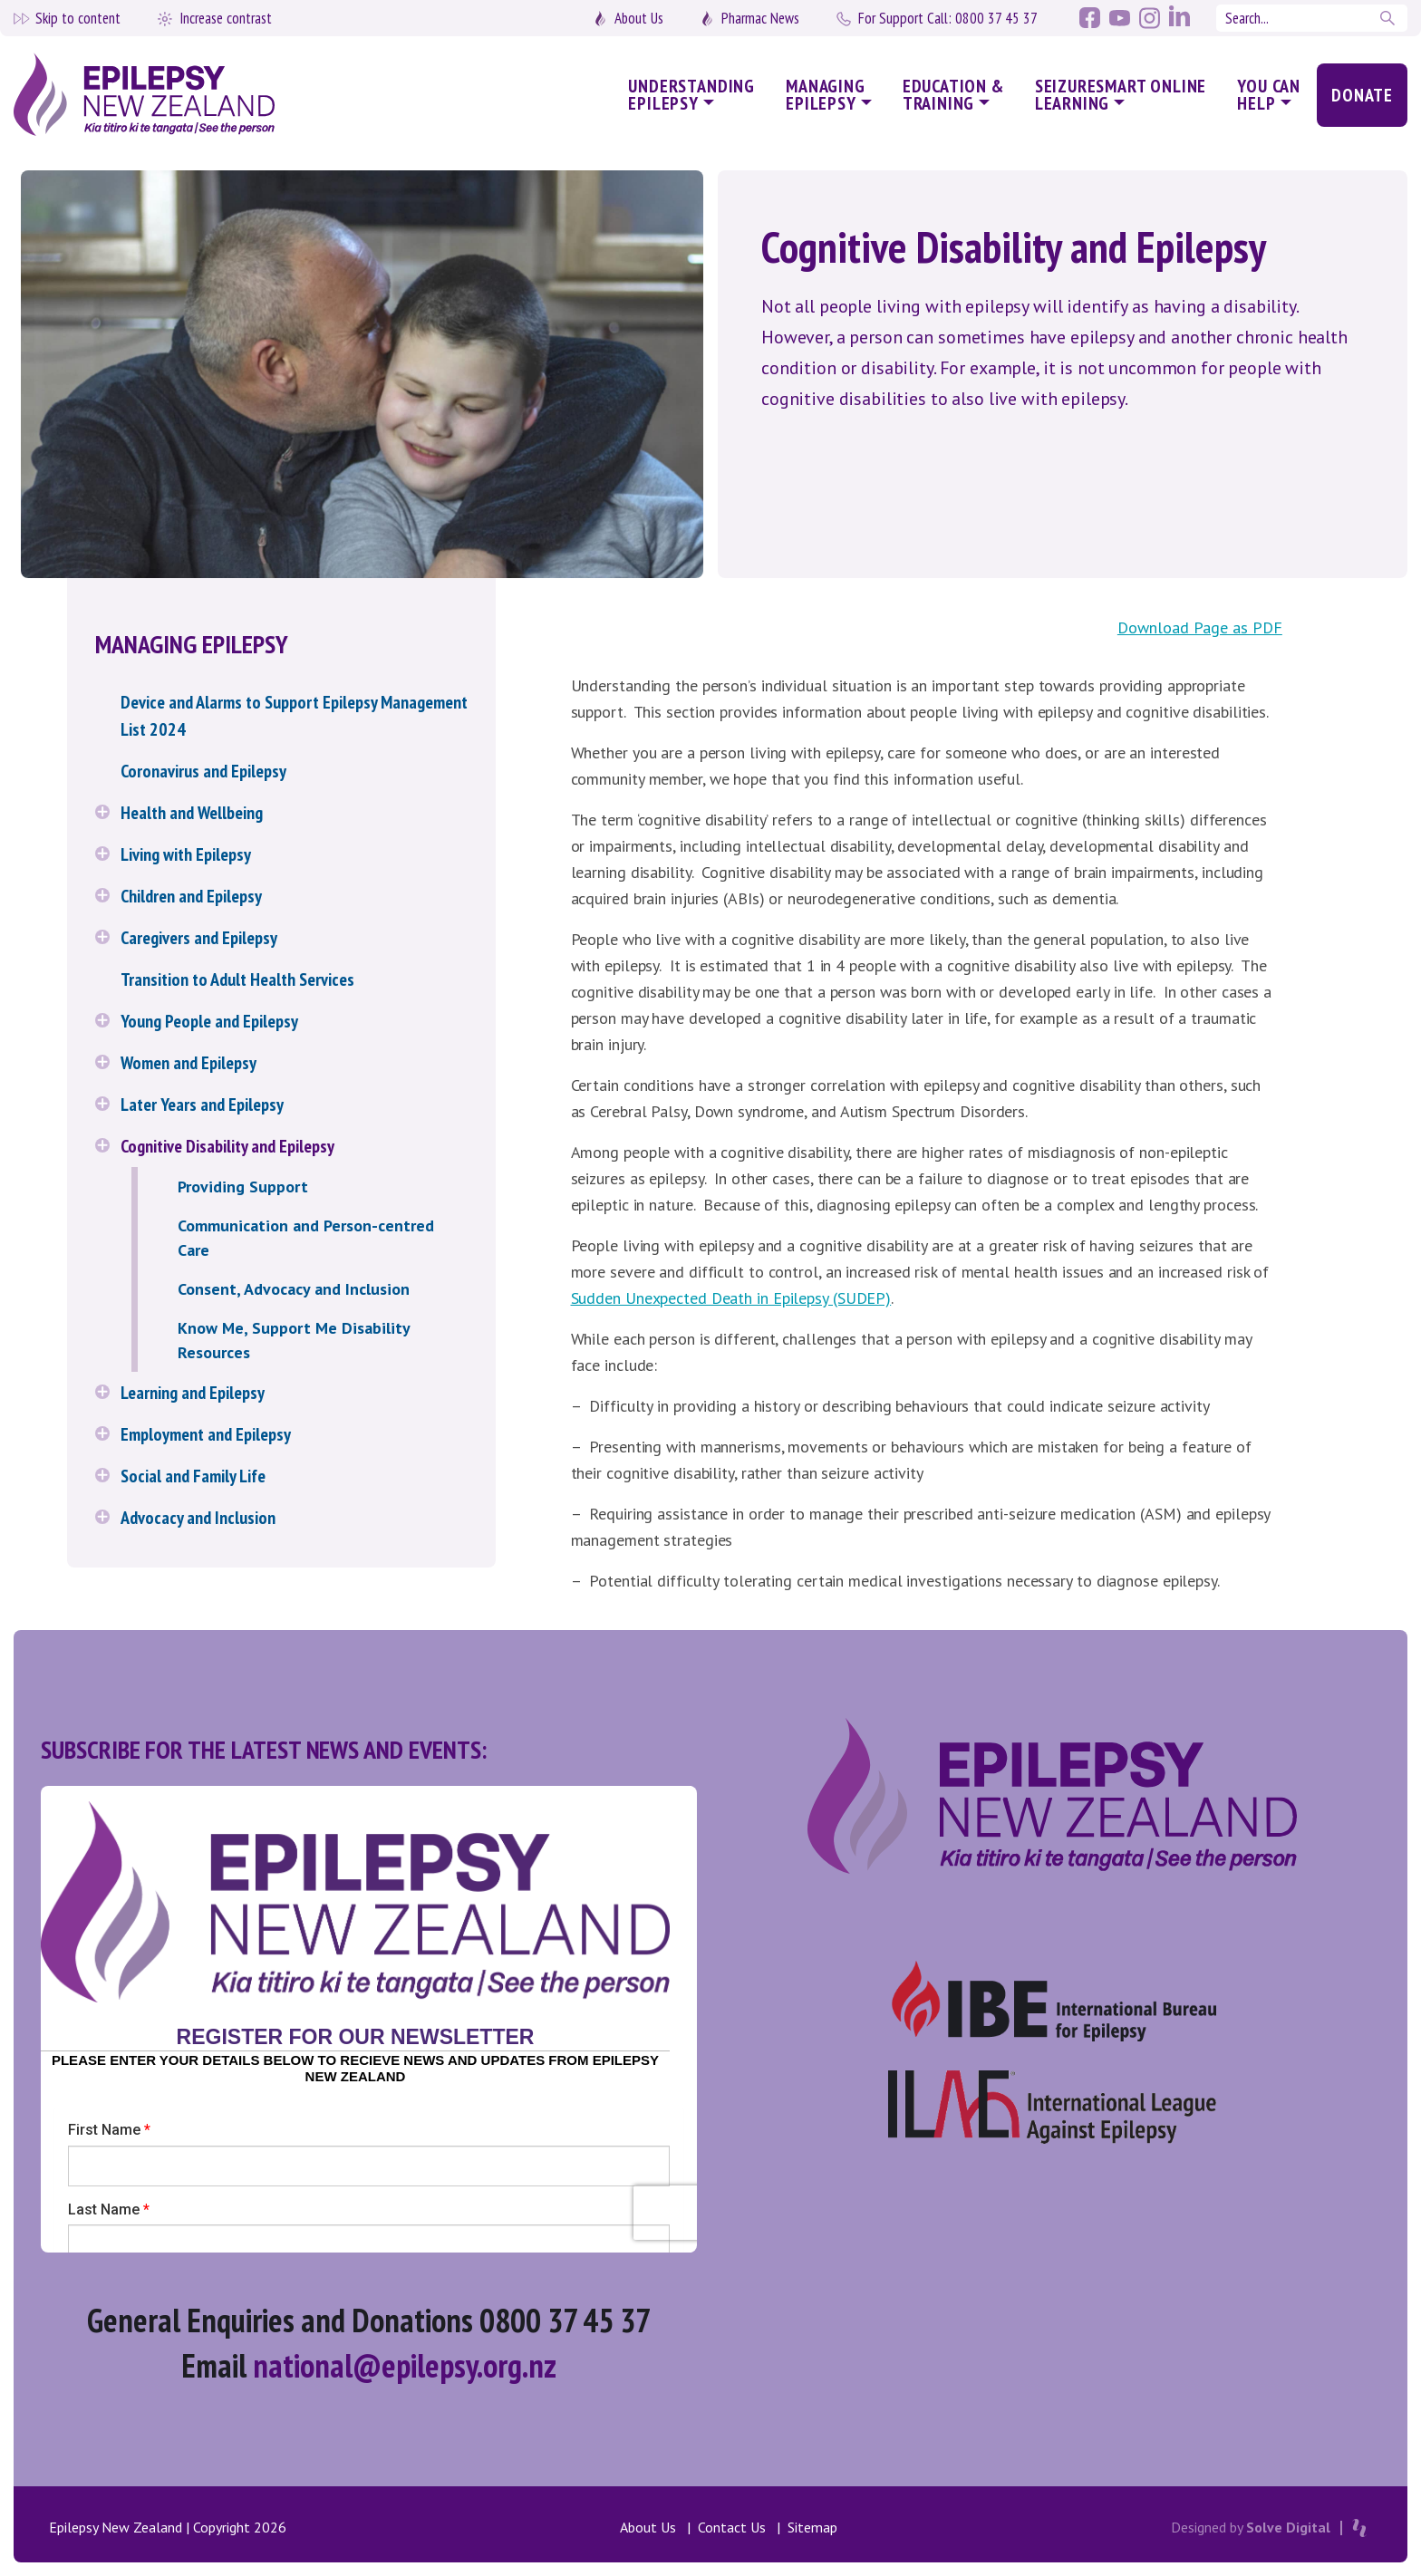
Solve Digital (1288, 2527)
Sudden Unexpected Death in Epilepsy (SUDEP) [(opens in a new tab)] (731, 1298)
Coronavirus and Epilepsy (203, 771)
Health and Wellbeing (192, 813)
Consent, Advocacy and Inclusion (294, 1288)
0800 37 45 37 (948, 18)
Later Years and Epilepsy (202, 1104)
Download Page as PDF (1199, 627)
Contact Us (732, 2527)
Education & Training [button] (953, 94)
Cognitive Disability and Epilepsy (227, 1146)
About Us (638, 18)
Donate (1362, 95)
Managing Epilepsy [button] (825, 94)
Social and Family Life (193, 1476)
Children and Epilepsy (191, 896)
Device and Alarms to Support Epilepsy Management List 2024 (294, 715)
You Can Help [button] (1268, 94)
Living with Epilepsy (186, 854)
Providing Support (243, 1186)
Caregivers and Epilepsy (199, 938)
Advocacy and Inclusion (198, 1517)
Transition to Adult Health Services (237, 979)
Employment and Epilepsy (206, 1434)
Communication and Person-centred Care (306, 1237)
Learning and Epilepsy (193, 1392)
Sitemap (812, 2527)
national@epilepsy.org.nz (404, 2365)
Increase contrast (225, 18)
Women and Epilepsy (188, 1063)
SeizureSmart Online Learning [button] (1121, 94)
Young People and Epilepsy (209, 1021)
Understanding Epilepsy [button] (691, 94)
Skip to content (78, 18)
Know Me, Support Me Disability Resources (294, 1340)
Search (1389, 18)
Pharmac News (760, 18)
